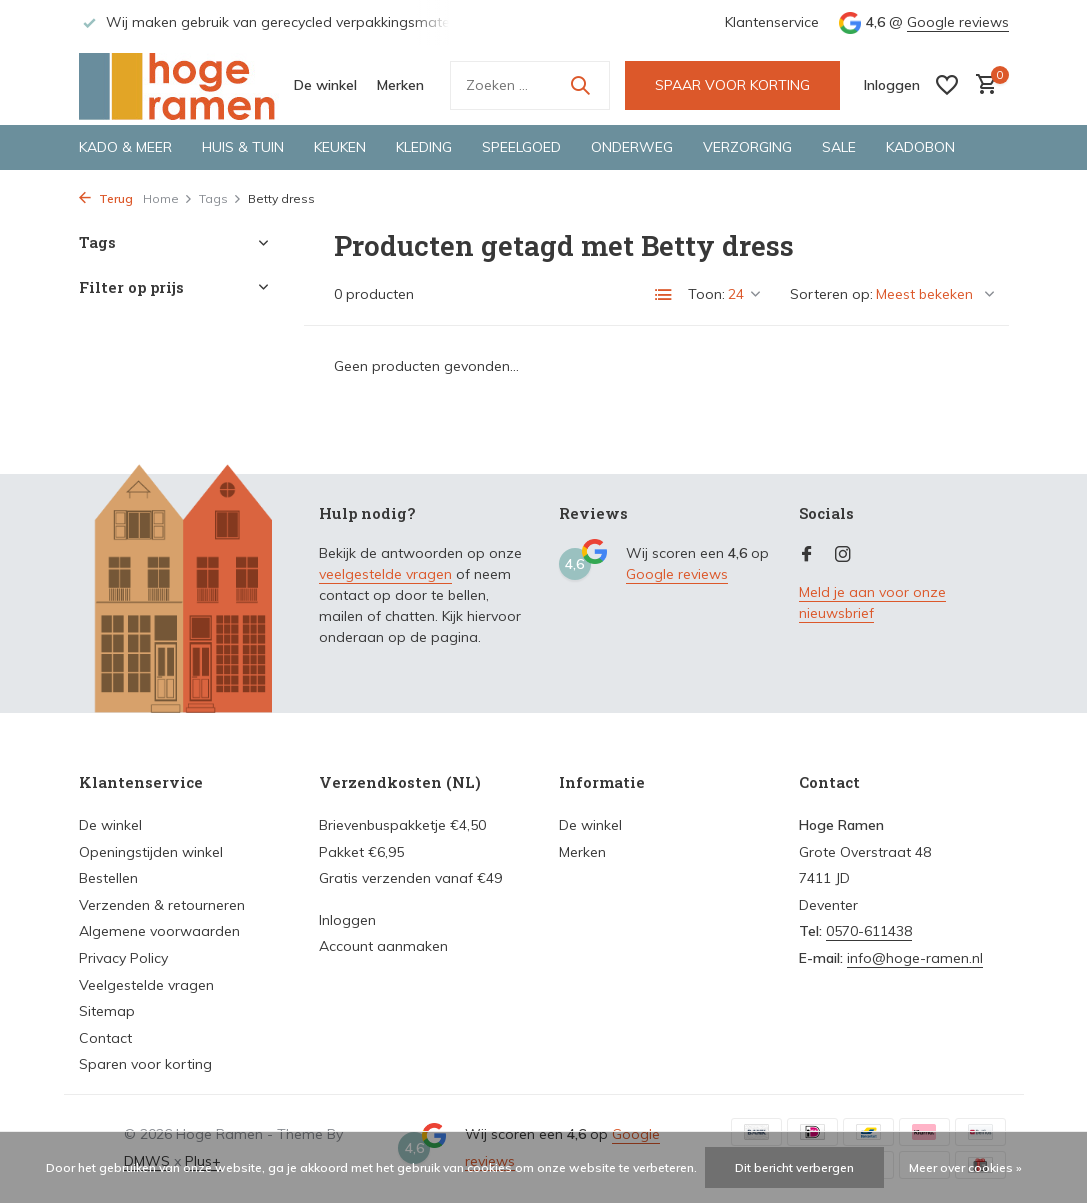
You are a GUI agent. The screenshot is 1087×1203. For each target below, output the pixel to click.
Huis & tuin (243, 147)
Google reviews (958, 22)
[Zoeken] (530, 85)
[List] (664, 295)
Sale (839, 147)
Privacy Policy (123, 958)
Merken (400, 85)
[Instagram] (843, 555)
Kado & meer (125, 147)
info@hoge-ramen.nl (915, 958)
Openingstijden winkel (151, 852)
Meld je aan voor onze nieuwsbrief (872, 602)
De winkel (325, 85)
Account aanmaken (383, 946)
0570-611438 (869, 931)
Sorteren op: (831, 294)
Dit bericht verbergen (794, 1167)
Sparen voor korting (145, 1064)
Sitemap (107, 1011)
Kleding (424, 147)
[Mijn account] (892, 85)
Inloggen (347, 920)
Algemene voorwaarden (159, 931)
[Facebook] (807, 555)
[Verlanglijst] (947, 85)
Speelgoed (521, 147)
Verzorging (747, 147)
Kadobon (920, 147)
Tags (220, 198)
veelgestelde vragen (385, 574)
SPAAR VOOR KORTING (732, 85)
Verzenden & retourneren (162, 905)
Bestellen (108, 878)
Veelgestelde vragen (146, 985)
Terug (106, 198)
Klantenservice (772, 22)
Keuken (340, 147)
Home (168, 198)
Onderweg (632, 147)
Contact (105, 1038)
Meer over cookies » (965, 1167)
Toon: (706, 294)
